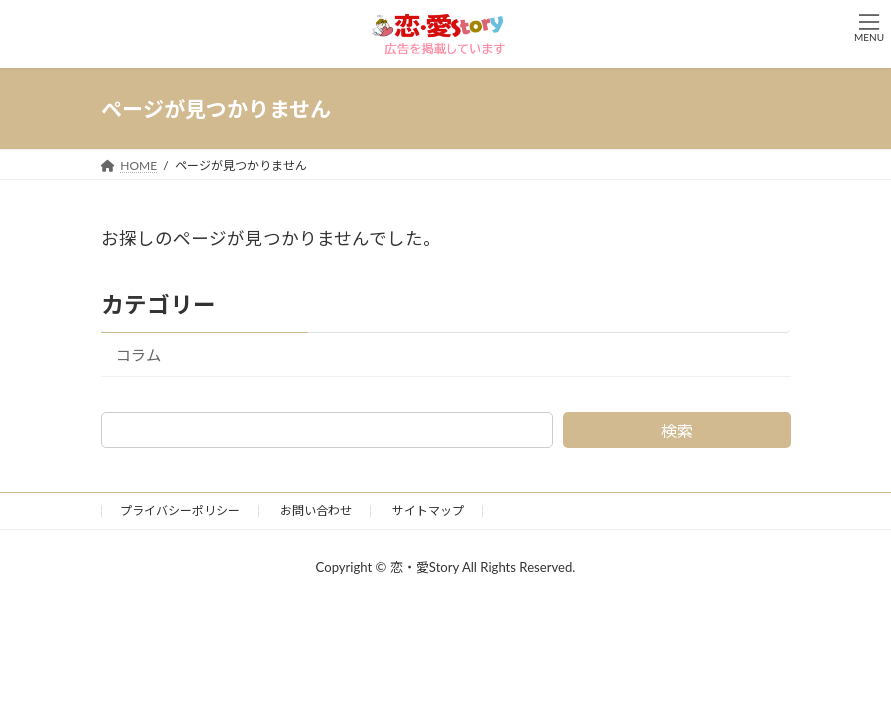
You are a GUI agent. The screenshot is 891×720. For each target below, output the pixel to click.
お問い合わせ (316, 510)
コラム (138, 355)
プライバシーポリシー (180, 510)
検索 (677, 430)
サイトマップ (428, 510)
